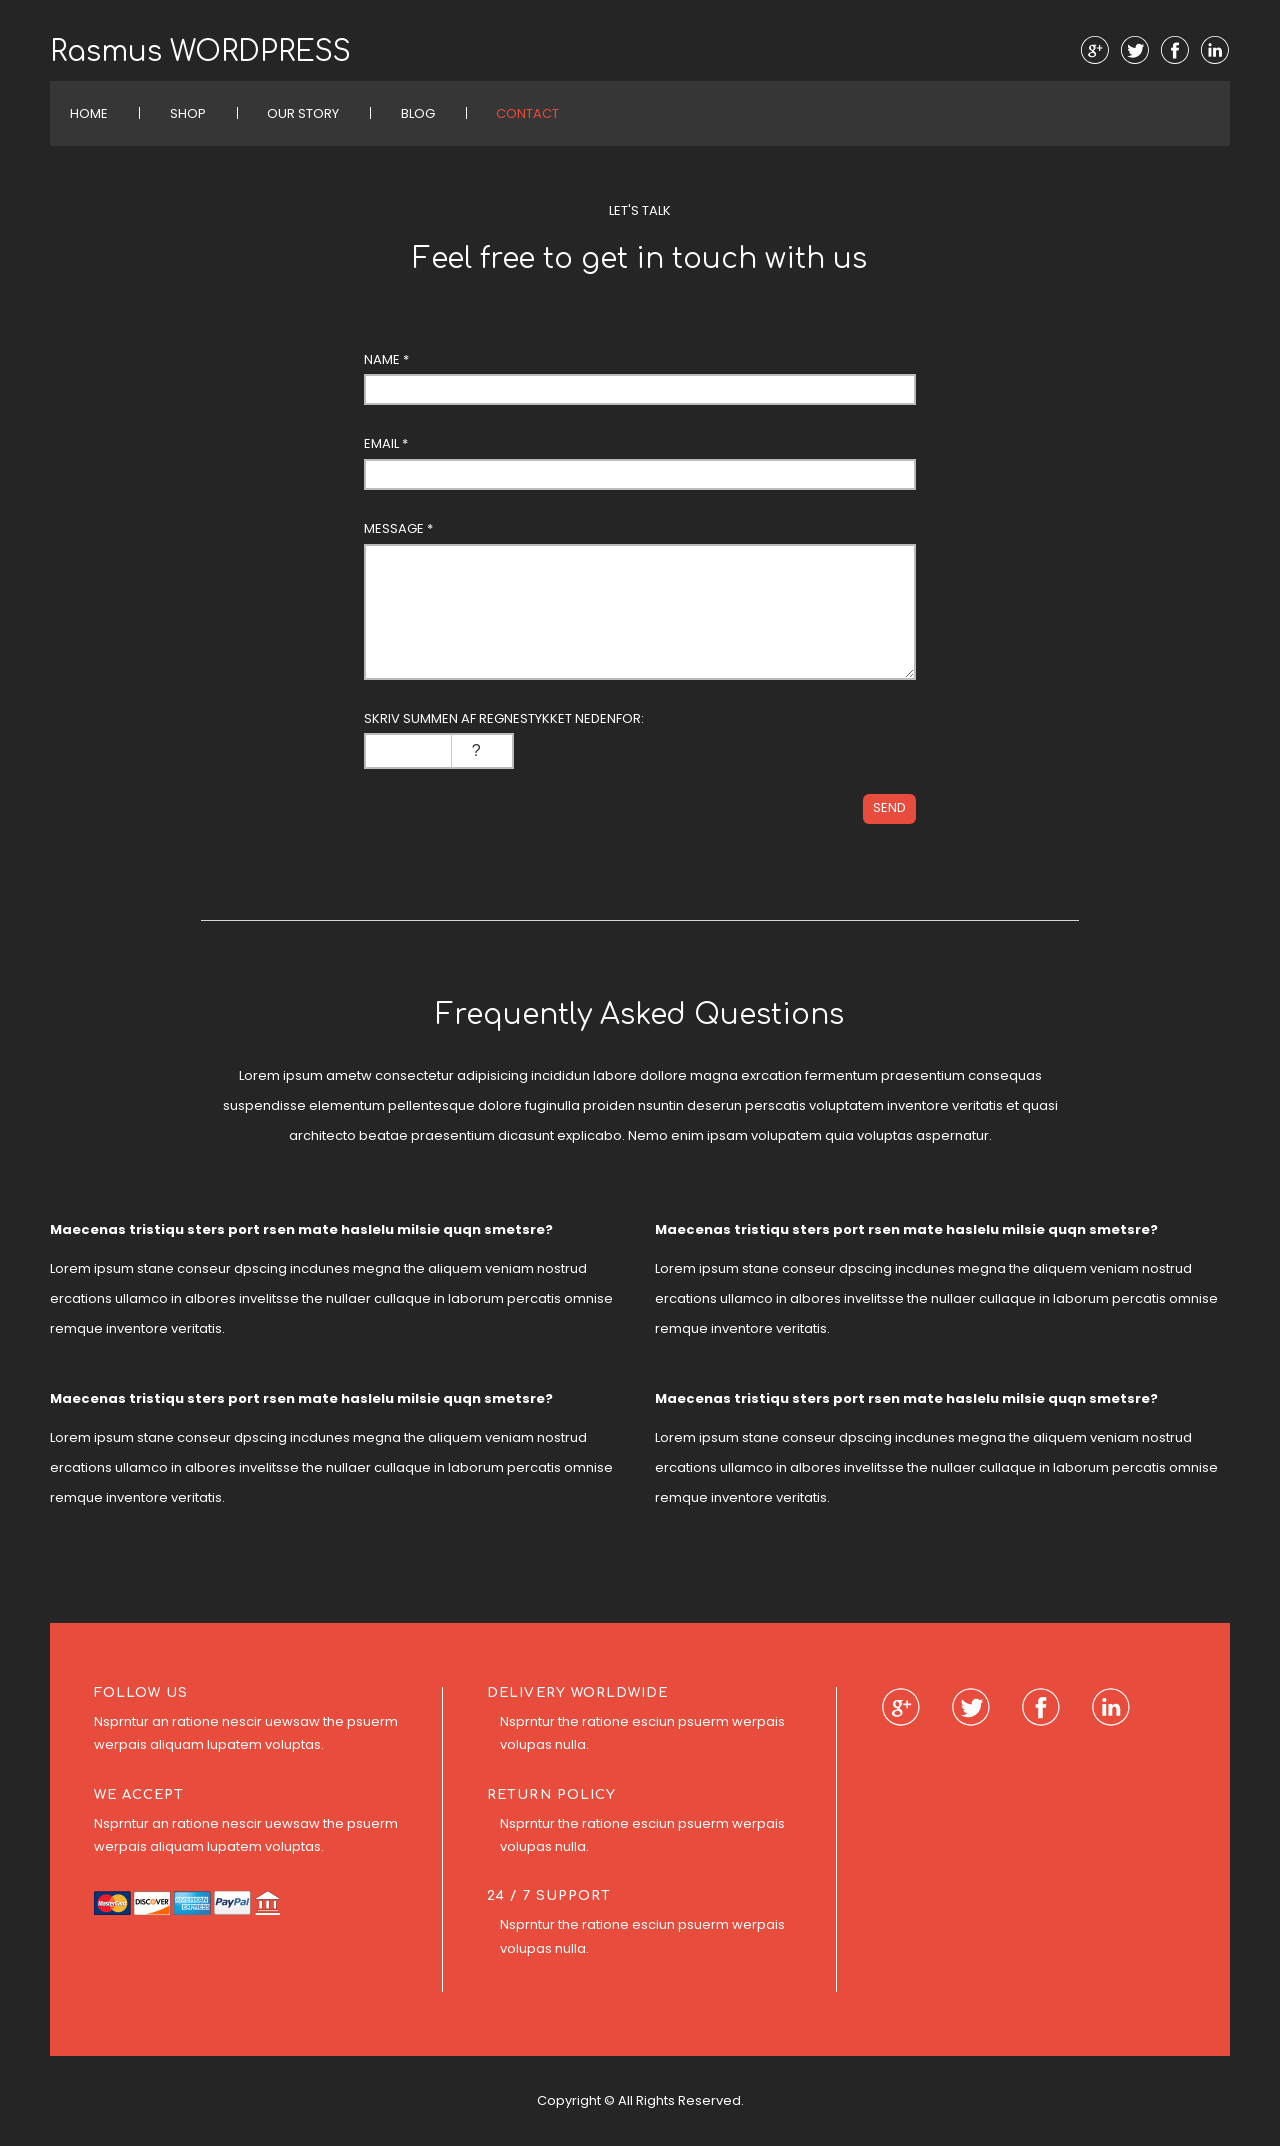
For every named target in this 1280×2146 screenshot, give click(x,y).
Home (89, 113)
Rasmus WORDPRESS (200, 52)
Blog (418, 113)
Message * (398, 528)
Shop (188, 113)
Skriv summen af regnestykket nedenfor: (504, 718)
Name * (386, 359)
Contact (527, 113)
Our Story (303, 113)
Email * (386, 443)
